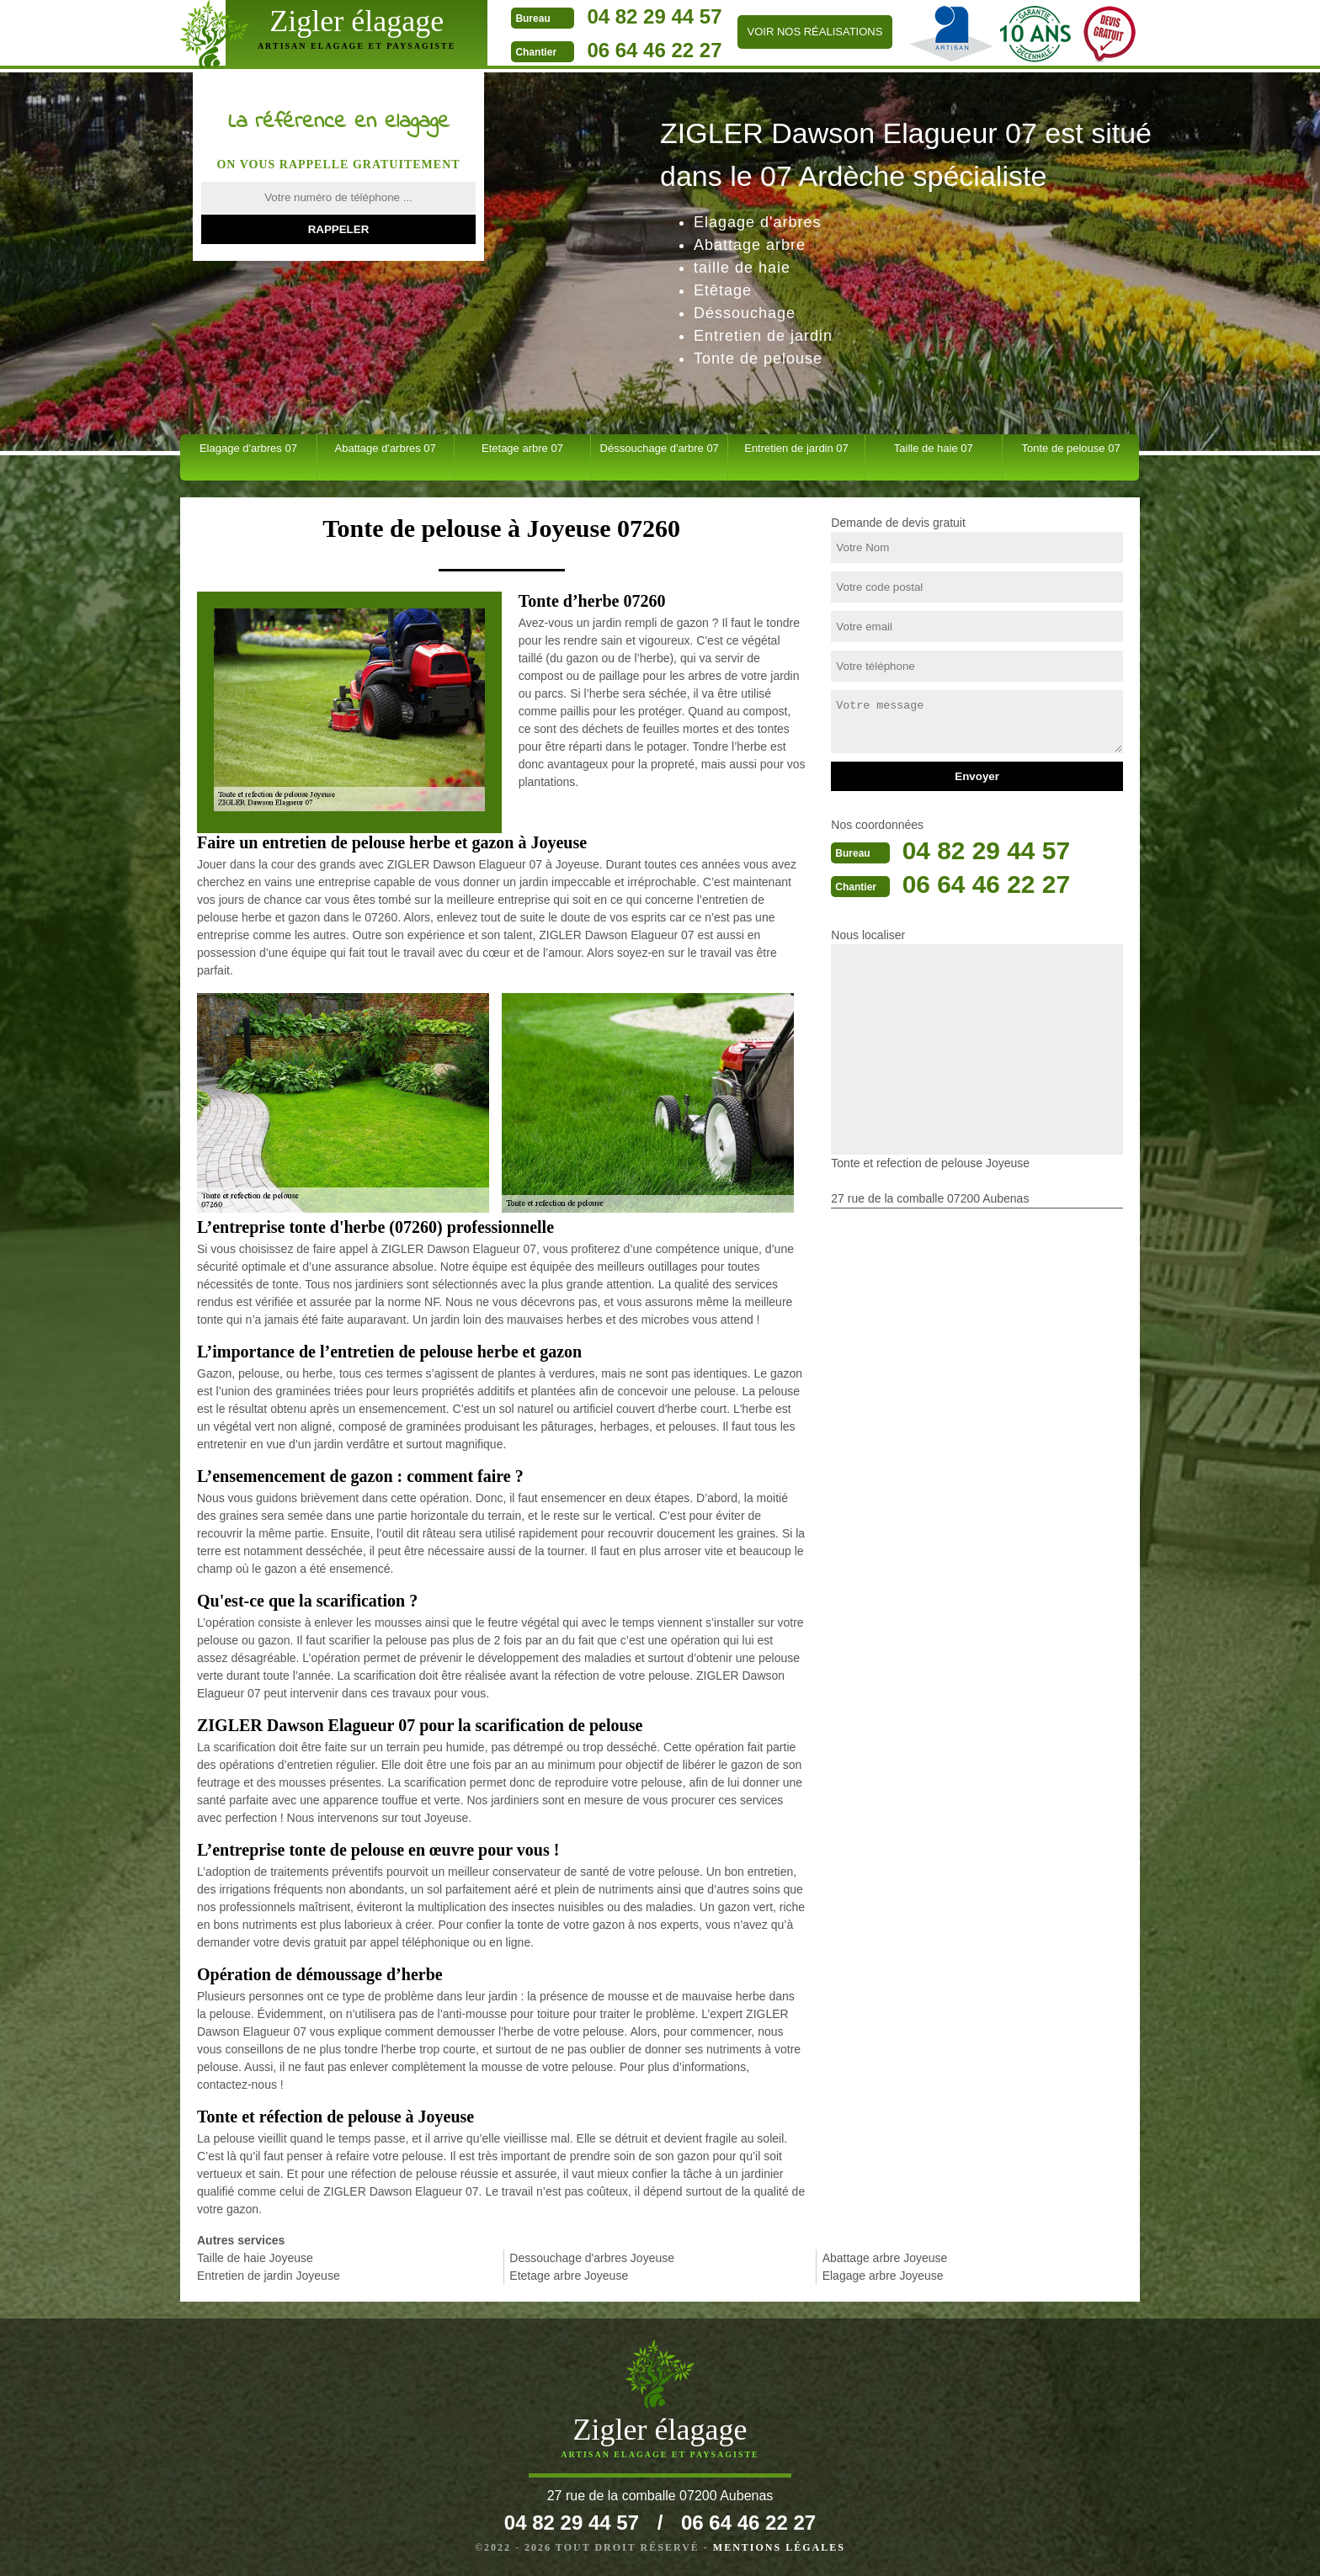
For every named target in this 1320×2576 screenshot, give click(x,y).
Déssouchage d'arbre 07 (659, 448)
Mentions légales (779, 2547)
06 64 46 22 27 (650, 50)
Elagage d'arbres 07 (248, 448)
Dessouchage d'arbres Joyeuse (591, 2258)
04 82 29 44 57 (650, 16)
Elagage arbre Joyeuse (883, 2275)
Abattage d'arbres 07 (385, 448)
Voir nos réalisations (811, 31)
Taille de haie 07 (933, 448)
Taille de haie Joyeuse (255, 2258)
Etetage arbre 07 (522, 448)
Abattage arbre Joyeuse (885, 2258)
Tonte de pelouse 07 (1071, 448)
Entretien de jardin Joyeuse (268, 2275)
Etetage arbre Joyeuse (568, 2275)
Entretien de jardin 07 (796, 448)
